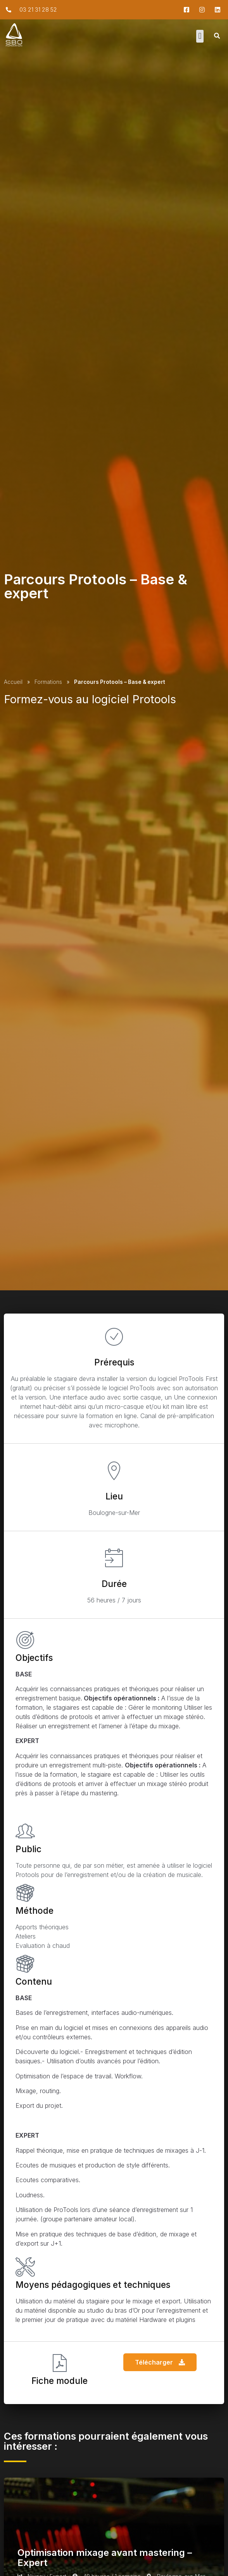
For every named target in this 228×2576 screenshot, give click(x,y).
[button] (200, 36)
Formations (48, 682)
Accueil (13, 682)
